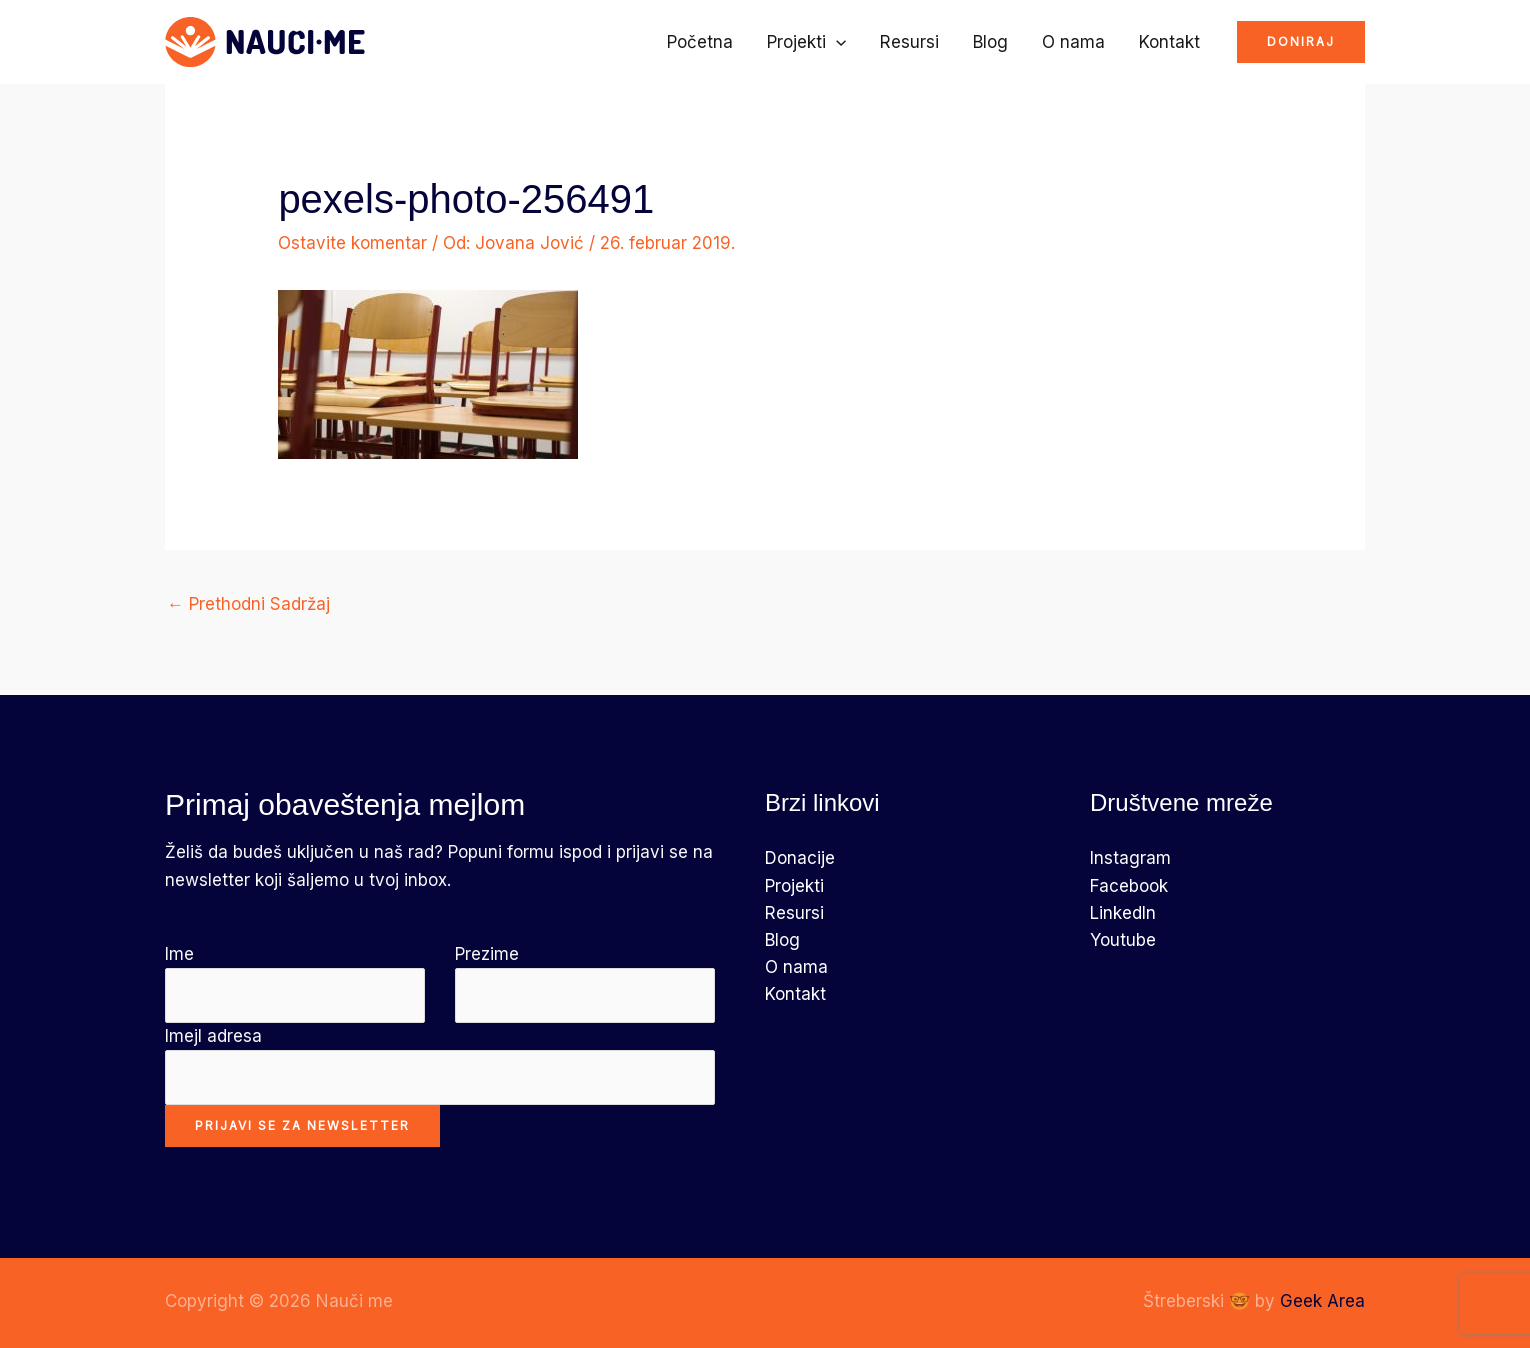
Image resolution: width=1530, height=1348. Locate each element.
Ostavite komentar (352, 243)
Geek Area (1322, 1301)
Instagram (1130, 858)
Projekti (806, 42)
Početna (700, 42)
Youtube (1123, 940)
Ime (295, 983)
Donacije (800, 858)
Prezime (585, 983)
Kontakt (1169, 42)
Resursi (909, 42)
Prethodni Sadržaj (248, 604)
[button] (1301, 42)
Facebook (1129, 886)
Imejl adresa (440, 1065)
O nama (1073, 42)
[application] (836, 42)
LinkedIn (1123, 913)
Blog (990, 42)
